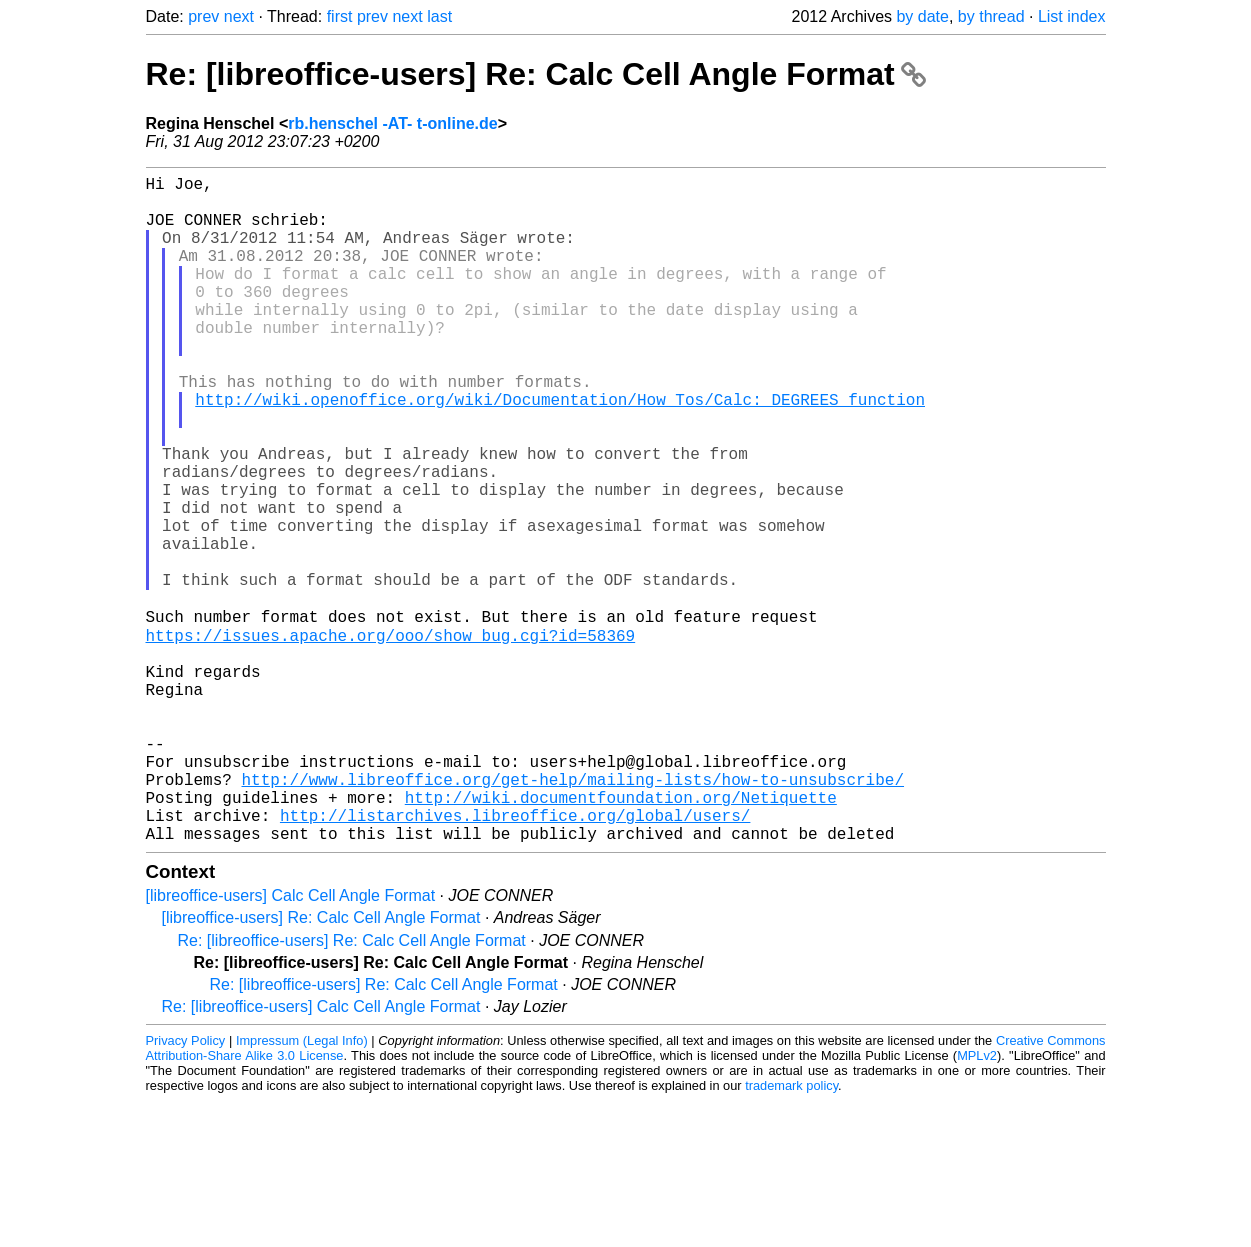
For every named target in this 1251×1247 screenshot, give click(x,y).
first (340, 16)
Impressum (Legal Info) (302, 1186)
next (239, 16)
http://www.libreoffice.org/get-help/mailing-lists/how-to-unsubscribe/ (573, 913)
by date (922, 16)
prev (203, 16)
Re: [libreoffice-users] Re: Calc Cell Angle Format (536, 74)
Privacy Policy (186, 1186)
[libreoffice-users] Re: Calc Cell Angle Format (321, 1063)
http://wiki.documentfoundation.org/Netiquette (621, 935)
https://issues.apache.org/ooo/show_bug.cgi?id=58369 (391, 737)
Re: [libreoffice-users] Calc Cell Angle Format (321, 1152)
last (439, 16)
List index (1072, 16)
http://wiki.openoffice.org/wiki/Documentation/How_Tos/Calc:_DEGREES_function (560, 451)
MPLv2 (977, 1201)
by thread (991, 16)
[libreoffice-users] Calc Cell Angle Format (291, 1041)
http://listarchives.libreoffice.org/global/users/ (515, 957)
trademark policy (791, 1231)
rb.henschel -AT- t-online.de (393, 123)
